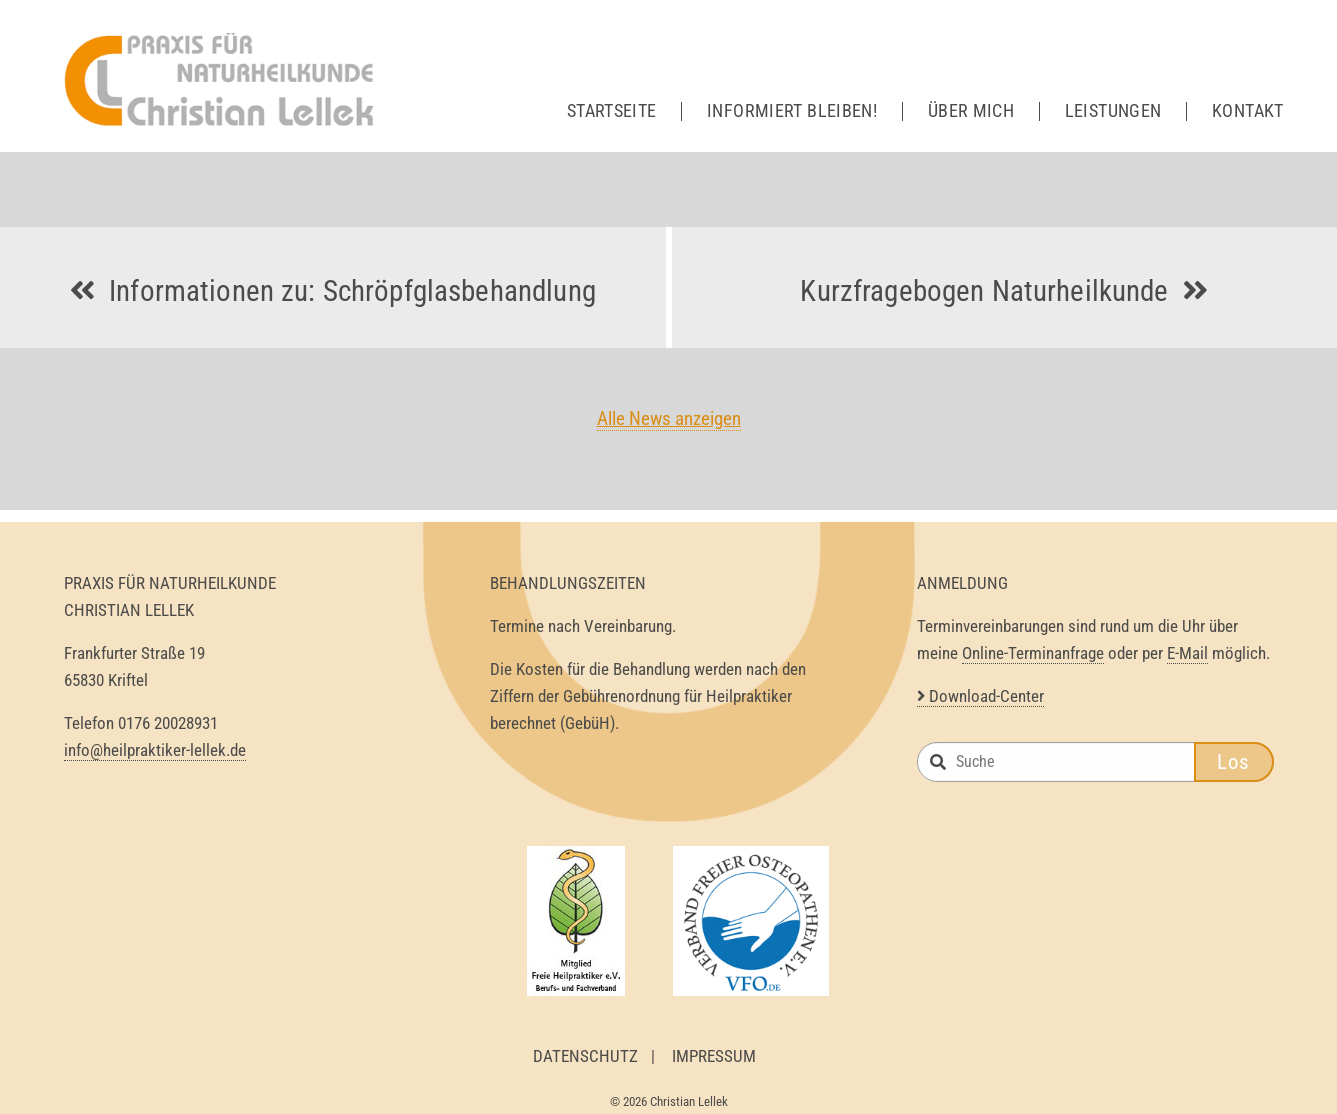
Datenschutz (585, 1056)
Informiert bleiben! (792, 111)
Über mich (971, 111)
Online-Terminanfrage (1033, 653)
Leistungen (1113, 111)
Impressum (714, 1056)
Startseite (612, 111)
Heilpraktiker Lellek (224, 80)
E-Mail (1187, 653)
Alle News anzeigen (669, 418)
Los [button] (1233, 762)
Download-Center (980, 696)
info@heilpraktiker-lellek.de (155, 750)
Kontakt (1248, 111)
